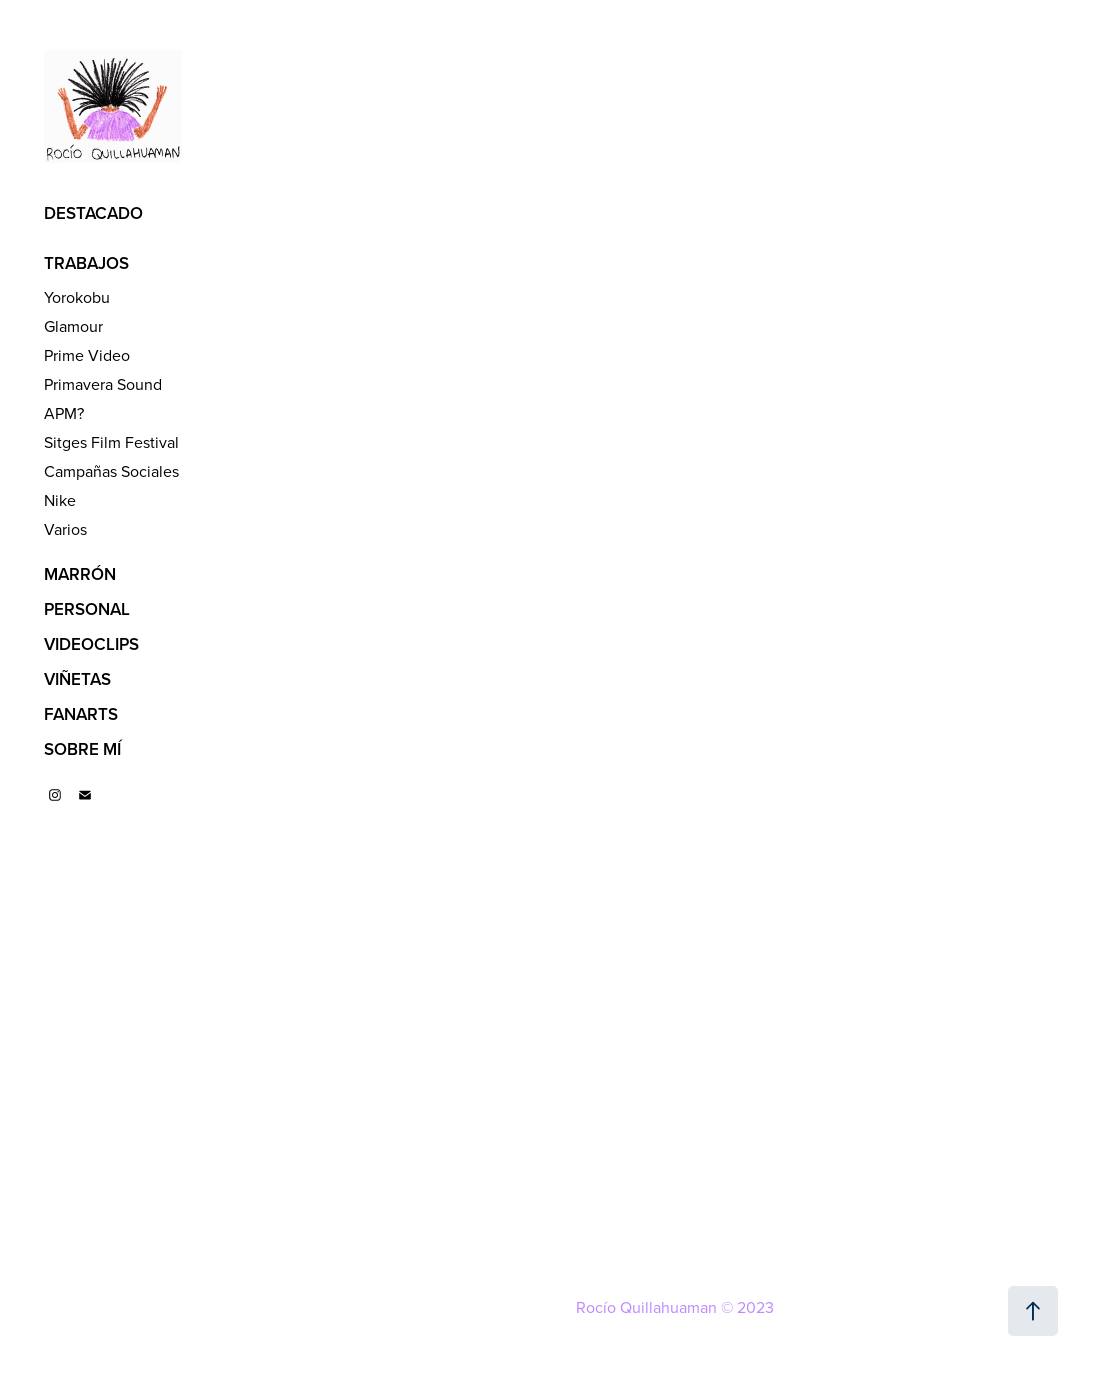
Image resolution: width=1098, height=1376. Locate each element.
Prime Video (87, 355)
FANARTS (81, 714)
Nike (60, 500)
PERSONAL (87, 609)
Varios (65, 529)
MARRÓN (80, 574)
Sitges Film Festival (111, 442)
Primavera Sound (103, 384)
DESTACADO (93, 213)
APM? (64, 413)
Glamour (73, 326)
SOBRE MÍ (82, 749)
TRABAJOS (86, 263)
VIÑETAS (77, 679)
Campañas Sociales (111, 471)
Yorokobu (77, 297)
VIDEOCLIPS (91, 644)
